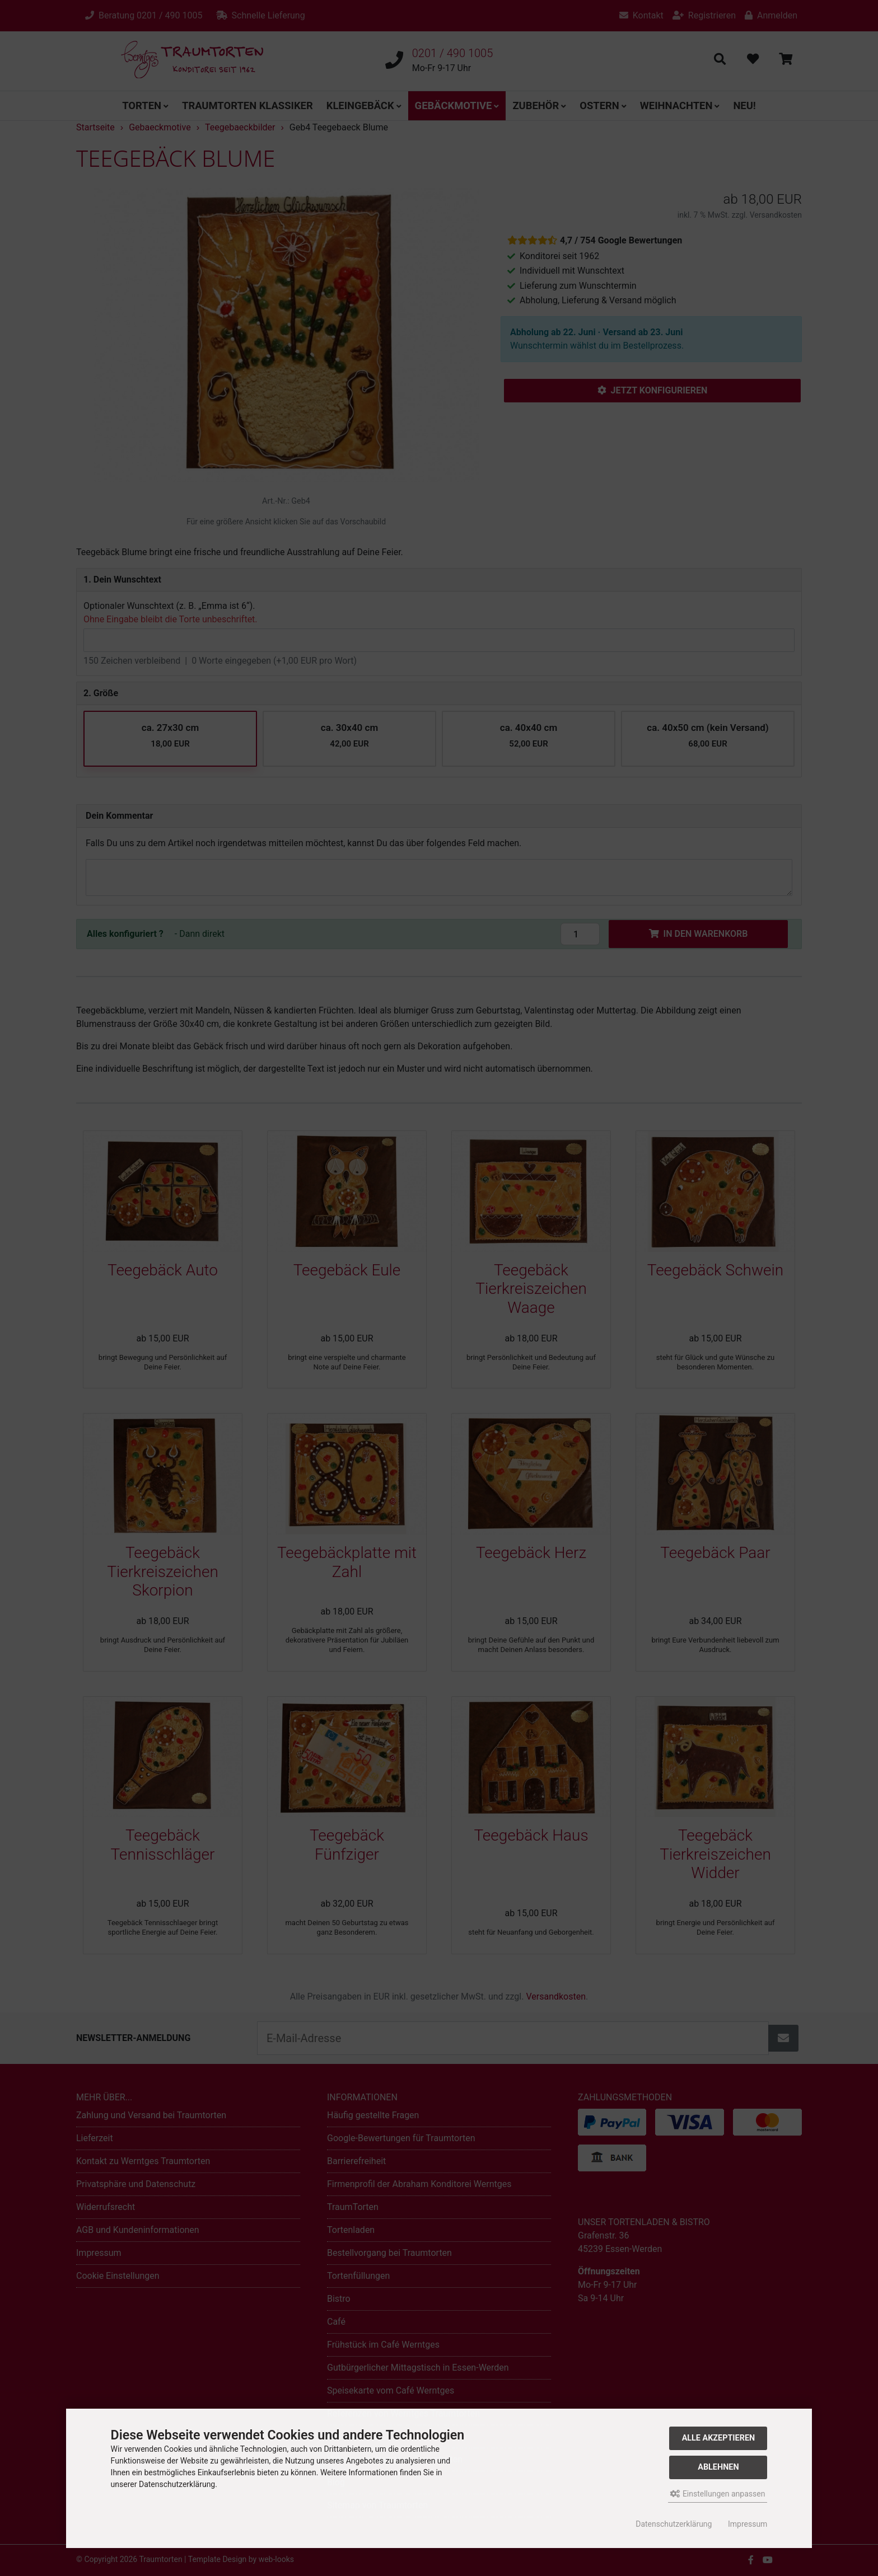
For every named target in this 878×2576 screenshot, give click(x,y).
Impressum (747, 2523)
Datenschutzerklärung (674, 2523)
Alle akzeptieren (718, 2438)
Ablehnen (718, 2467)
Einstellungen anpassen (717, 2493)
